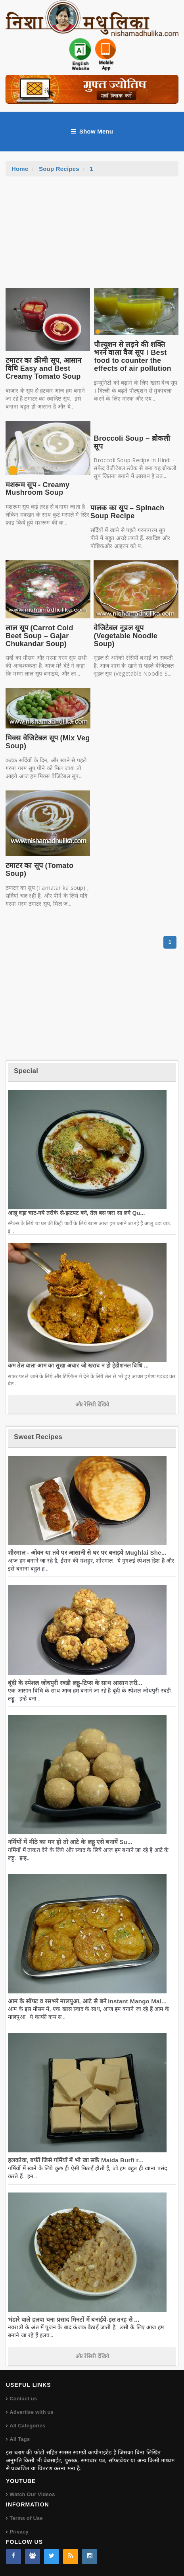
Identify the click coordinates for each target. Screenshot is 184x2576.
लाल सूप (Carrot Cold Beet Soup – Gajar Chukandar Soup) (39, 636)
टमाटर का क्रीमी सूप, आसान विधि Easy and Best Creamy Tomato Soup (44, 368)
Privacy (19, 2532)
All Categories (27, 2426)
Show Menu (92, 131)
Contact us (23, 2399)
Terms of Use (26, 2518)
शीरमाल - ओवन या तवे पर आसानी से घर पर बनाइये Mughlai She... (87, 1552)
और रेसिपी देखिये (92, 1404)
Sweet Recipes (38, 1437)
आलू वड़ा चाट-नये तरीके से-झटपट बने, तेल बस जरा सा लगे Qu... (76, 1213)
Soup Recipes (59, 168)
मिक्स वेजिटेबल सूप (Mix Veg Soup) (48, 742)
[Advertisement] (92, 236)
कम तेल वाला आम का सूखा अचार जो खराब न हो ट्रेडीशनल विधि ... (78, 1365)
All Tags (20, 2439)
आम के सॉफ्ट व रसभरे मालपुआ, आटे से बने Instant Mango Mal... (87, 2001)
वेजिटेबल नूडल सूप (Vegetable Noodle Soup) (125, 636)
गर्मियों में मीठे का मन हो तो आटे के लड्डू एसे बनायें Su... (70, 1841)
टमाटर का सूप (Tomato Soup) (39, 869)
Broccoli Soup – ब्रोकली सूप (132, 442)
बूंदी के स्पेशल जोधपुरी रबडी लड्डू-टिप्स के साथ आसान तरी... (75, 1682)
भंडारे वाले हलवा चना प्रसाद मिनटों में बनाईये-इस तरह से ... (73, 2319)
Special (26, 1071)
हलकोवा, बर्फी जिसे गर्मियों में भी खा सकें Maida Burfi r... (76, 2160)
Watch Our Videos (32, 2494)
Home (20, 168)
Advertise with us (32, 2412)
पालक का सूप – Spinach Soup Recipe (127, 512)
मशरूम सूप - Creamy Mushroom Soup (37, 489)
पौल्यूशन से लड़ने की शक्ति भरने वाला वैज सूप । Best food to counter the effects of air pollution (132, 356)
